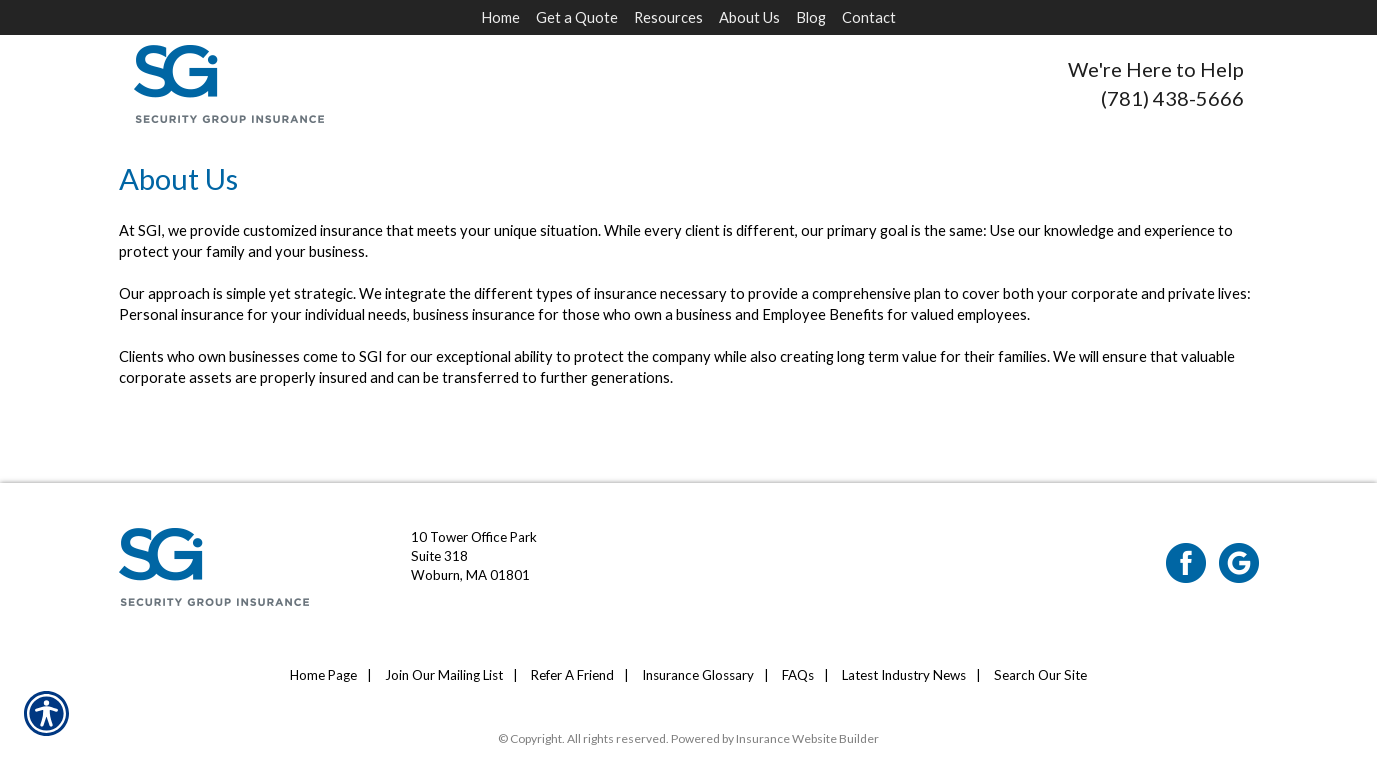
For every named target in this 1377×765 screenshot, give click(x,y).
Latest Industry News (904, 675)
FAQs (798, 675)
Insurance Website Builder (807, 738)
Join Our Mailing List (444, 675)
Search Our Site (1040, 675)
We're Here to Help (1156, 69)
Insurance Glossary (698, 675)
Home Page (323, 675)
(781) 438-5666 (1172, 98)
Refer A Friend (572, 675)
